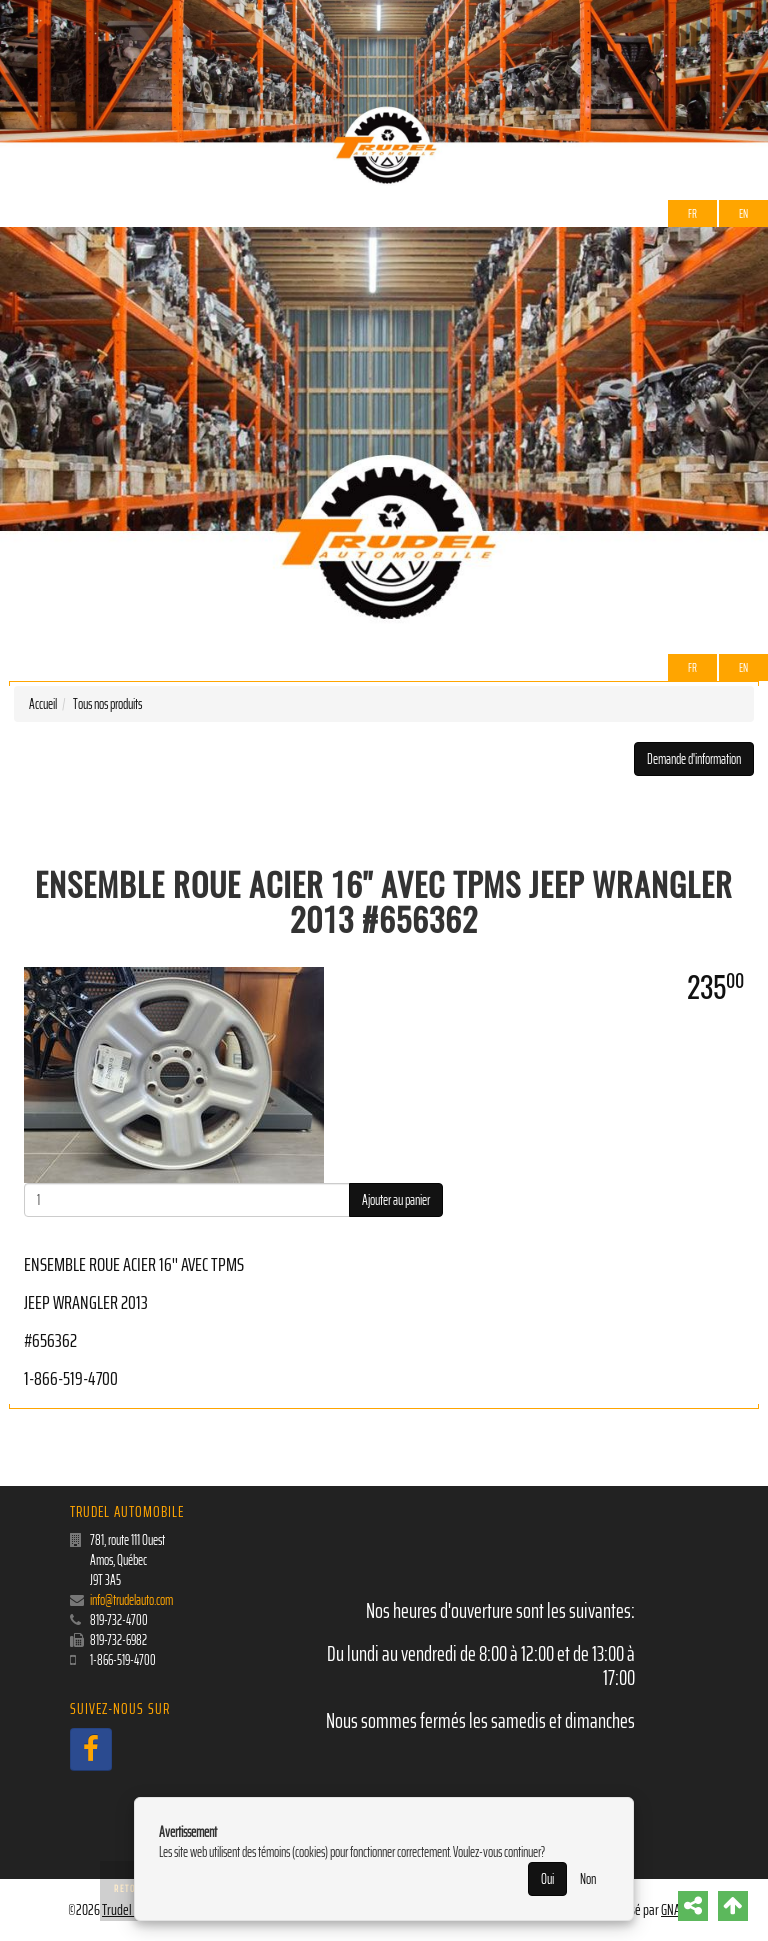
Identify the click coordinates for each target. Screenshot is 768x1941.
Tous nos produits (107, 704)
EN (743, 213)
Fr (692, 213)
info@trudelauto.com (131, 1600)
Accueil (43, 704)
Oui (547, 1879)
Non (588, 1879)
